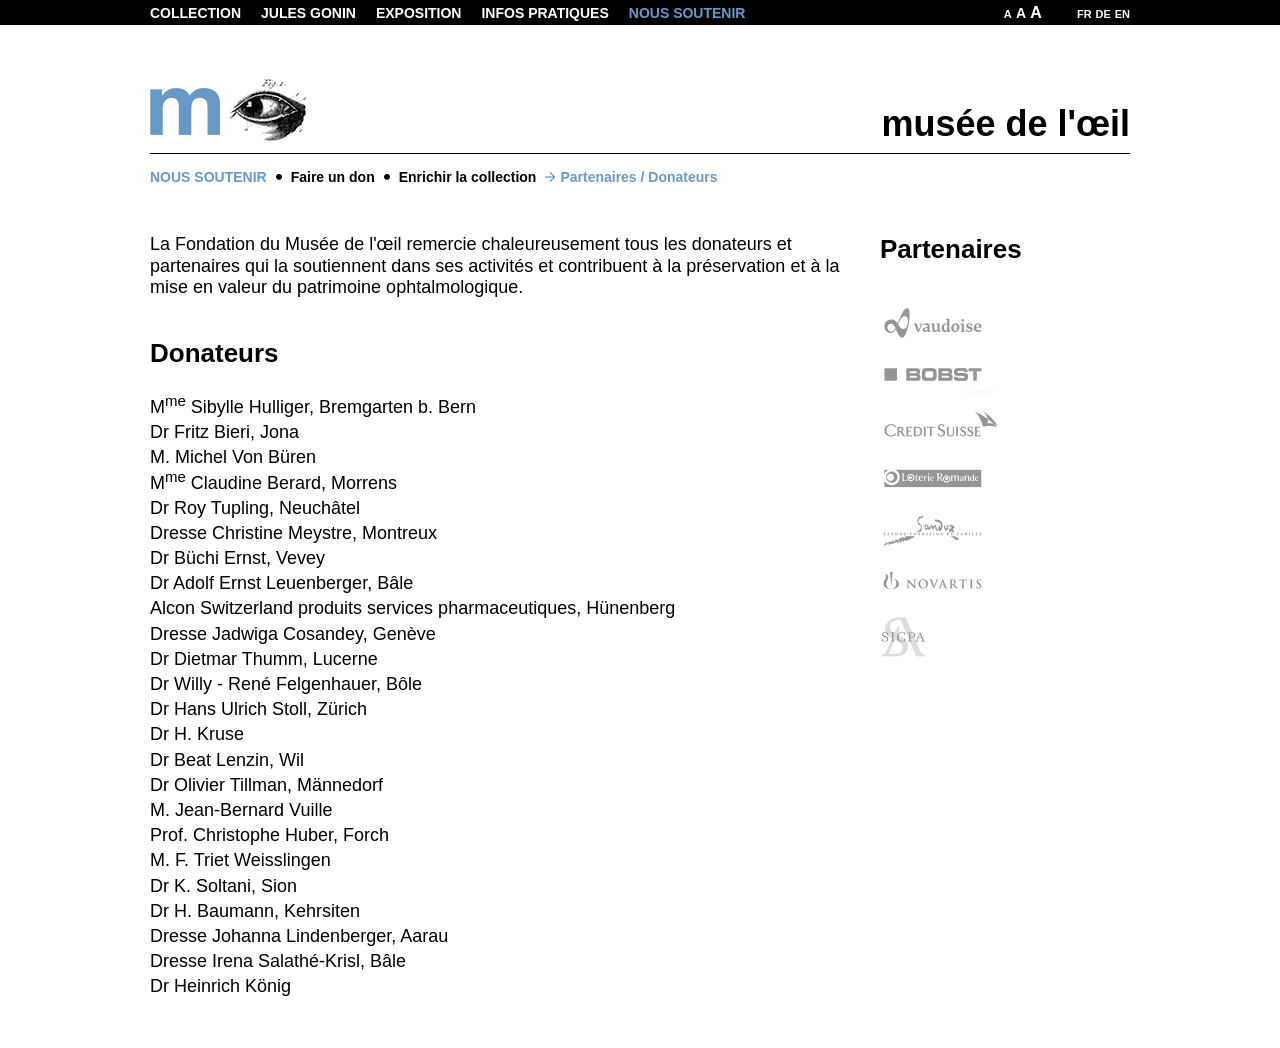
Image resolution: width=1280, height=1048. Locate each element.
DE (1103, 14)
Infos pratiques (544, 13)
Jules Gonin (308, 13)
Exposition (419, 13)
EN (1122, 14)
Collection (195, 13)
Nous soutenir (687, 13)
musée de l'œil (1005, 123)
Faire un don (333, 177)
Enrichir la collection (468, 177)
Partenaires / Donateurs (638, 177)
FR (1084, 14)
